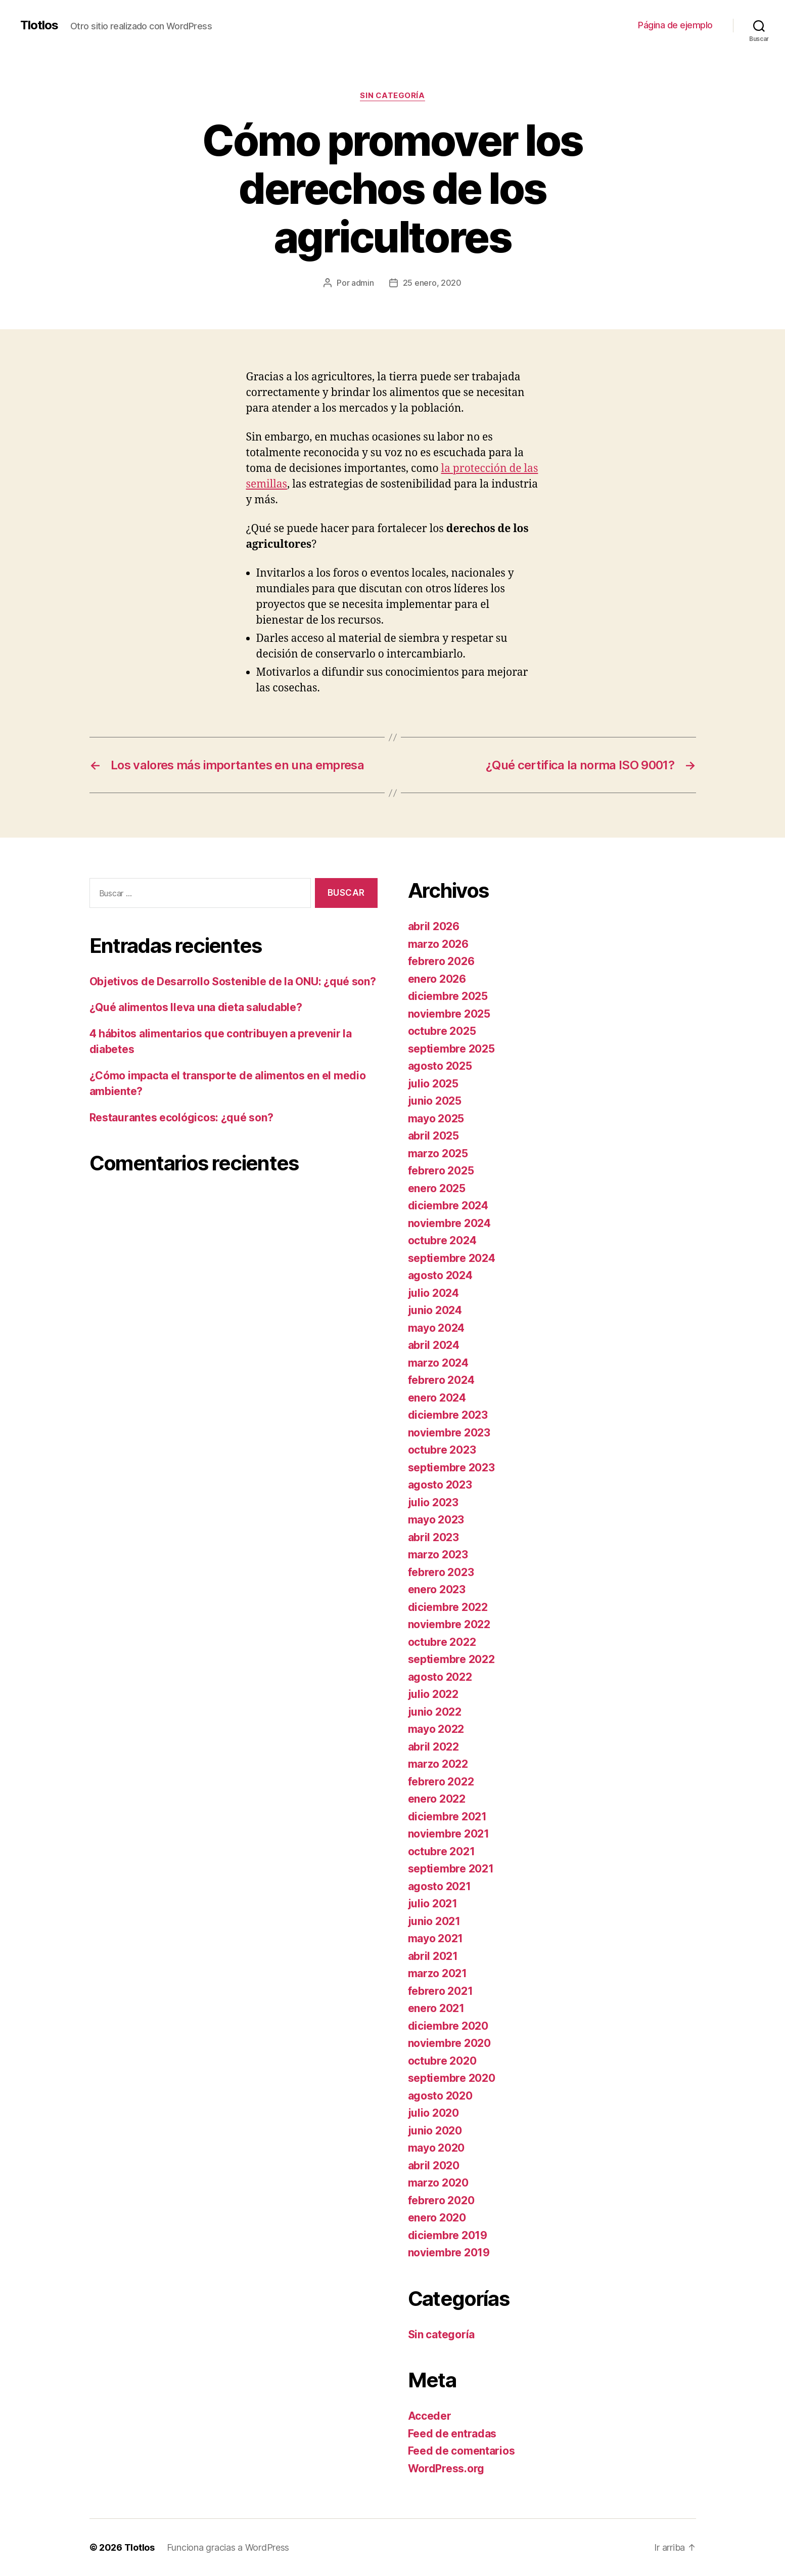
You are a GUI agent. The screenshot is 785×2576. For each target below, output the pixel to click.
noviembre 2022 (449, 1624)
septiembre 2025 (451, 1048)
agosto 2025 (440, 1066)
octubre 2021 (441, 1851)
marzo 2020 (438, 2182)
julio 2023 (433, 1502)
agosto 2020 (440, 2095)
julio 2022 (433, 1694)
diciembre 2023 (448, 1415)
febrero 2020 (441, 2200)
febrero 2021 (440, 1991)
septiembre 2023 (451, 1467)
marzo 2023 (438, 1554)
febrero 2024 (441, 1380)
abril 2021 (433, 1956)
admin (362, 283)
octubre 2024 (442, 1240)
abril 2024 (433, 1345)
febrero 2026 (441, 961)
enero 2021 (436, 2008)
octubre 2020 (442, 2061)
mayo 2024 (436, 1328)
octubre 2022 (442, 1642)
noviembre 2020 (449, 2043)
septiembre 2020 (451, 2078)
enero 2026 (437, 979)
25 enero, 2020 (432, 283)
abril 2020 (433, 2165)
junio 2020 (435, 2130)
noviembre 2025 (449, 1014)
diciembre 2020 (448, 2026)
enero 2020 (437, 2217)
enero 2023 (437, 1589)
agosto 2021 (439, 1886)
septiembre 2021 (451, 1868)
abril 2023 (433, 1537)
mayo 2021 (436, 1938)
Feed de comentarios (461, 2450)
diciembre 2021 (447, 1816)
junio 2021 (434, 1921)
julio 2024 (433, 1293)
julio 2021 (432, 1903)
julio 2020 (433, 2113)
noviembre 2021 (448, 1833)
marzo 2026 (438, 944)
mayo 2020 (436, 2148)
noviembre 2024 (449, 1223)
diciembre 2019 (447, 2235)
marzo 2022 (438, 1764)
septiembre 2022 (451, 1659)
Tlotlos (39, 25)
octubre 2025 (442, 1031)
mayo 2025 (436, 1118)
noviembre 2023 (449, 1432)
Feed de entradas (452, 2433)
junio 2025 (434, 1101)
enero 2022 (437, 1799)
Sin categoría (392, 95)
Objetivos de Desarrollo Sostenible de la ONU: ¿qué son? (232, 981)
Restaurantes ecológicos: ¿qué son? (181, 1117)
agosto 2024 (440, 1275)
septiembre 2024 (451, 1258)
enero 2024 (437, 1397)
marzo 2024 (438, 1363)
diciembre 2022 (448, 1607)
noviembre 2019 (449, 2252)
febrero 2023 (441, 1572)
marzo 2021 (437, 1973)
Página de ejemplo (675, 25)
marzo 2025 (438, 1153)
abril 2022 (433, 1746)
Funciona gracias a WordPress (228, 2547)
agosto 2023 (440, 1484)
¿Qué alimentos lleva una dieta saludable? (195, 1007)
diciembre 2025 (448, 996)
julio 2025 (433, 1083)
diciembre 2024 (448, 1205)
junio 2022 (434, 1712)
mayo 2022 (436, 1729)
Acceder (429, 2416)
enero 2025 (437, 1188)
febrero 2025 (441, 1170)
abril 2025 (433, 1135)
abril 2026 (433, 926)
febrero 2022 (441, 1781)
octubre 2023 (442, 1450)
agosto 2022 (440, 1677)
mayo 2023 (436, 1519)
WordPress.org (446, 2468)
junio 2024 (435, 1310)
